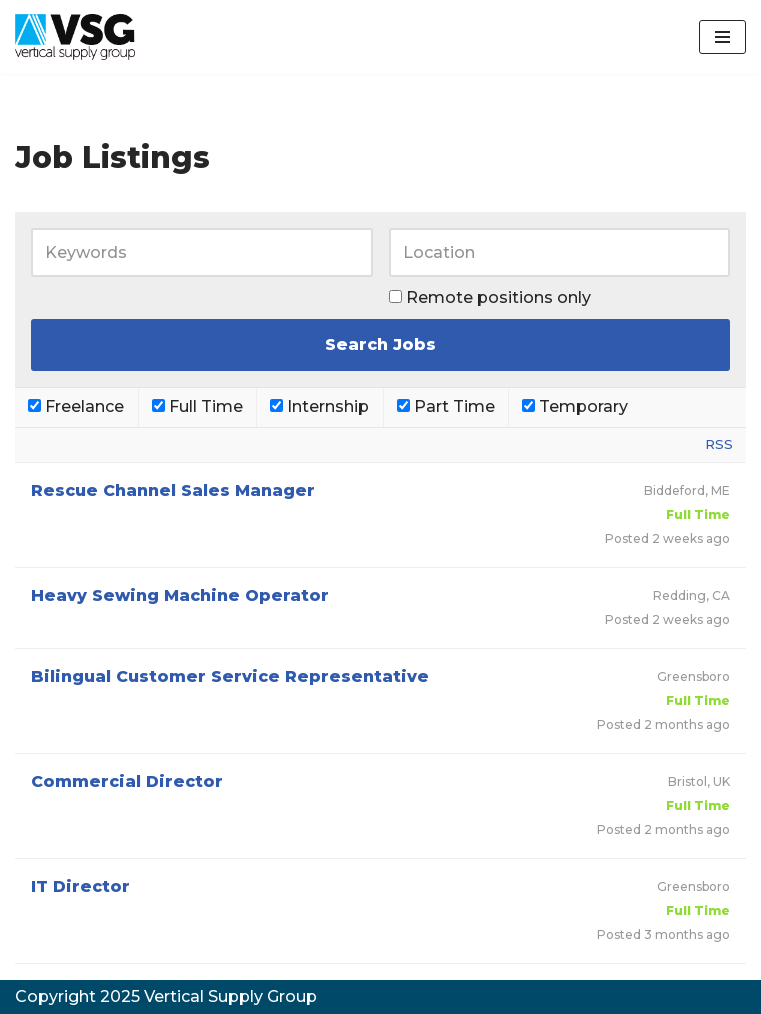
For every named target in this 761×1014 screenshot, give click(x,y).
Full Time (197, 406)
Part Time (446, 406)
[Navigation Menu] (722, 37)
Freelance (76, 406)
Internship (319, 406)
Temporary (575, 406)
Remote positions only (498, 297)
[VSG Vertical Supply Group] (75, 37)
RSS (719, 444)
